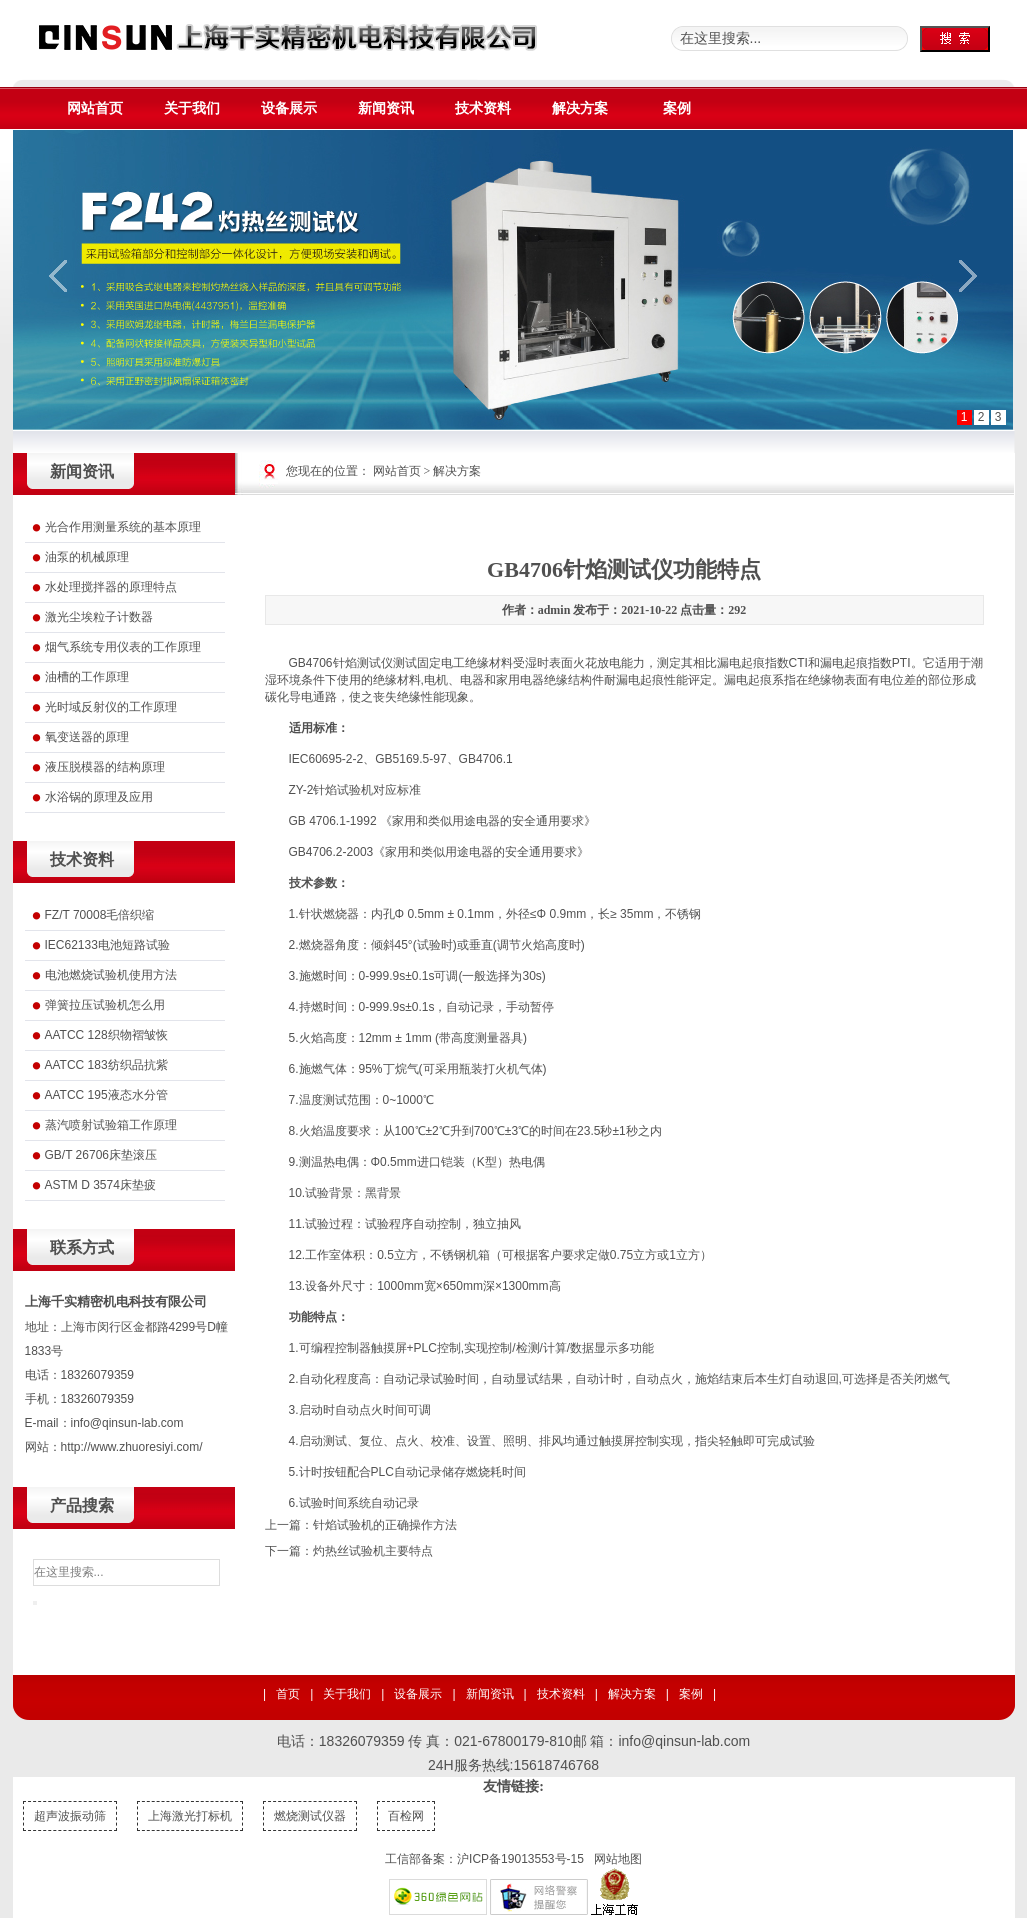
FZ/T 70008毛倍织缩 (100, 915)
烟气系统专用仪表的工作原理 (123, 647)
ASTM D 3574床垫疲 (100, 1185)
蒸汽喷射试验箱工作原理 (111, 1125)
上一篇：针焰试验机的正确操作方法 (361, 1525)
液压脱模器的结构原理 (105, 767)
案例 (691, 1694)
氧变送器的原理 (87, 737)
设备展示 (418, 1694)
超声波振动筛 (70, 1816)
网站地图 (618, 1859)
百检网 (406, 1816)
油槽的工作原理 (87, 677)
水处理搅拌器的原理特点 (111, 587)
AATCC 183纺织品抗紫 (106, 1065)
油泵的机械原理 (87, 557)
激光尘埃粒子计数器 (99, 617)
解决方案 (457, 471)
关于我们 (347, 1694)
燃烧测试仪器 (310, 1816)
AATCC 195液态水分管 (106, 1095)
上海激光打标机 (190, 1816)
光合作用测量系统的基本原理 (123, 527)
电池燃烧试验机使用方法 (111, 975)
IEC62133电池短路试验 (107, 945)
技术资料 (561, 1694)
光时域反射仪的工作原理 (111, 707)
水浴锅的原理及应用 (99, 797)
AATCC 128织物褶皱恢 (106, 1035)
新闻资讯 (490, 1694)
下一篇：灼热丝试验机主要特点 (349, 1551)
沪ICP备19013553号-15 (520, 1859)
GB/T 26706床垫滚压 (101, 1155)
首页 (288, 1694)
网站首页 (397, 471)
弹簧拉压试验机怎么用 (105, 1005)
